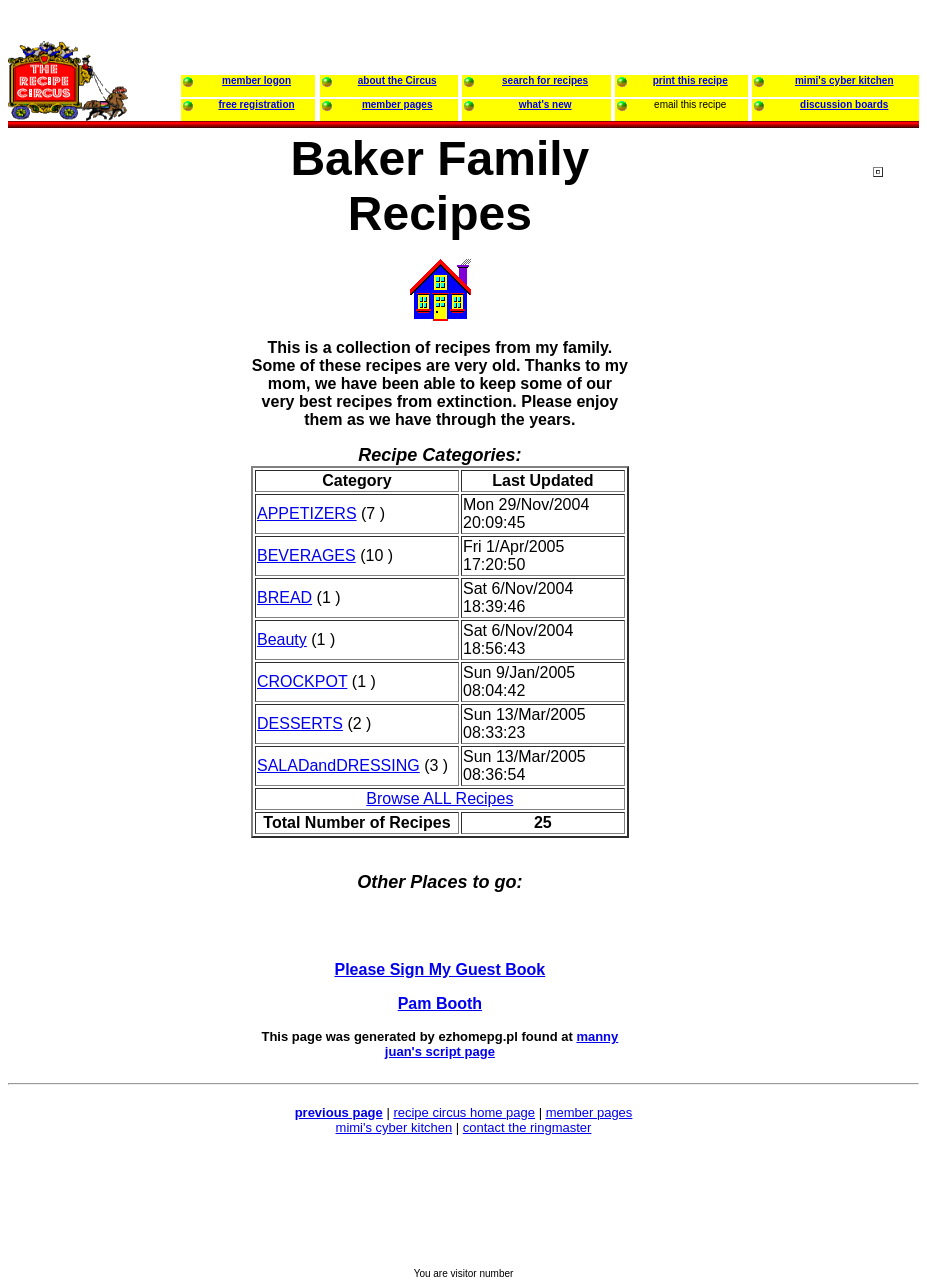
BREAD (284, 597)
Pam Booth (440, 1003)
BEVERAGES (306, 555)
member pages (589, 1112)
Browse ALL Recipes (439, 798)
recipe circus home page (464, 1112)
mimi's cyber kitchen (394, 1127)
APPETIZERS (307, 513)
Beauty (282, 639)
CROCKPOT (302, 681)
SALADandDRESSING (338, 765)
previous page (339, 1112)
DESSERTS (300, 723)
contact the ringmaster (527, 1127)
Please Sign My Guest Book (440, 969)
